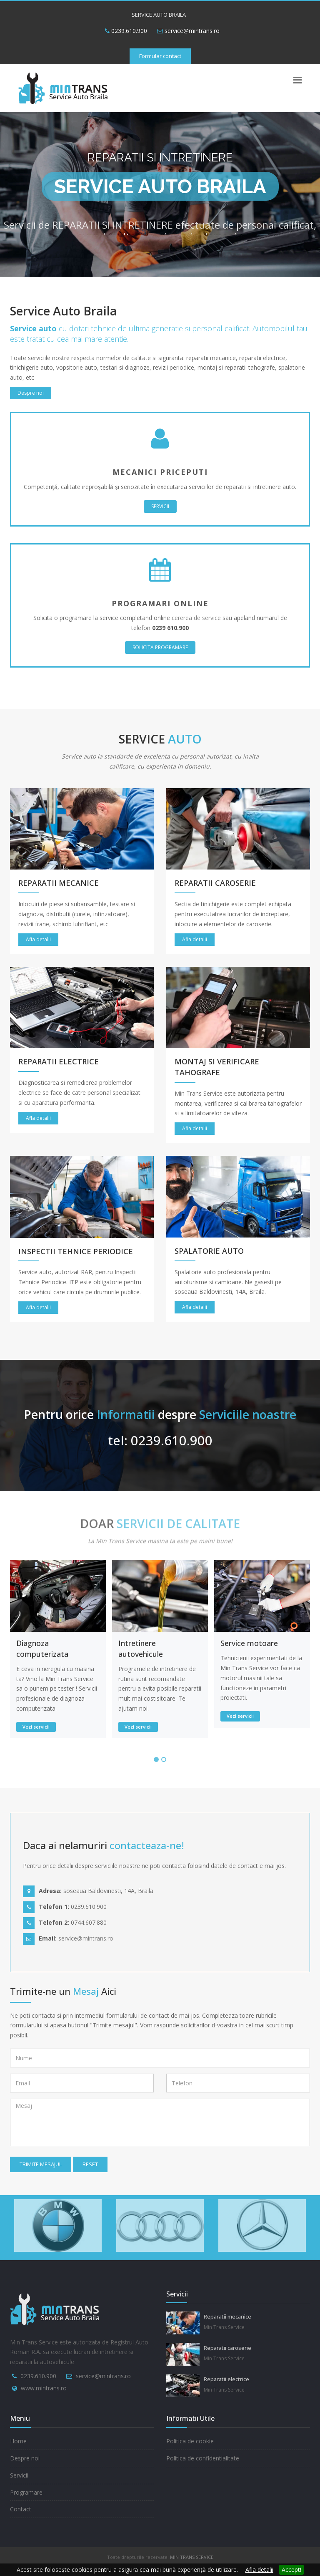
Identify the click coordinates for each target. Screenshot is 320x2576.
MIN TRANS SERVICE (191, 2557)
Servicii (19, 2475)
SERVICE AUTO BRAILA (159, 14)
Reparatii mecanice (227, 2316)
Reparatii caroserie (227, 2348)
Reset (90, 2164)
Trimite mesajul (41, 2164)
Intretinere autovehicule (140, 1648)
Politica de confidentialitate (202, 2458)
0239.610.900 (126, 31)
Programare (26, 2492)
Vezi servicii (36, 1727)
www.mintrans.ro (44, 2388)
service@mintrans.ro (192, 31)
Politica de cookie (190, 2441)
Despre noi (31, 392)
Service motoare (249, 1643)
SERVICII (160, 506)
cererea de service (196, 618)
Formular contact (160, 56)
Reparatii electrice (226, 2379)
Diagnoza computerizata (42, 1648)
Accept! (291, 2569)
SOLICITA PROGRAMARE (160, 647)
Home (18, 2441)
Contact (20, 2509)
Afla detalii (259, 2569)
